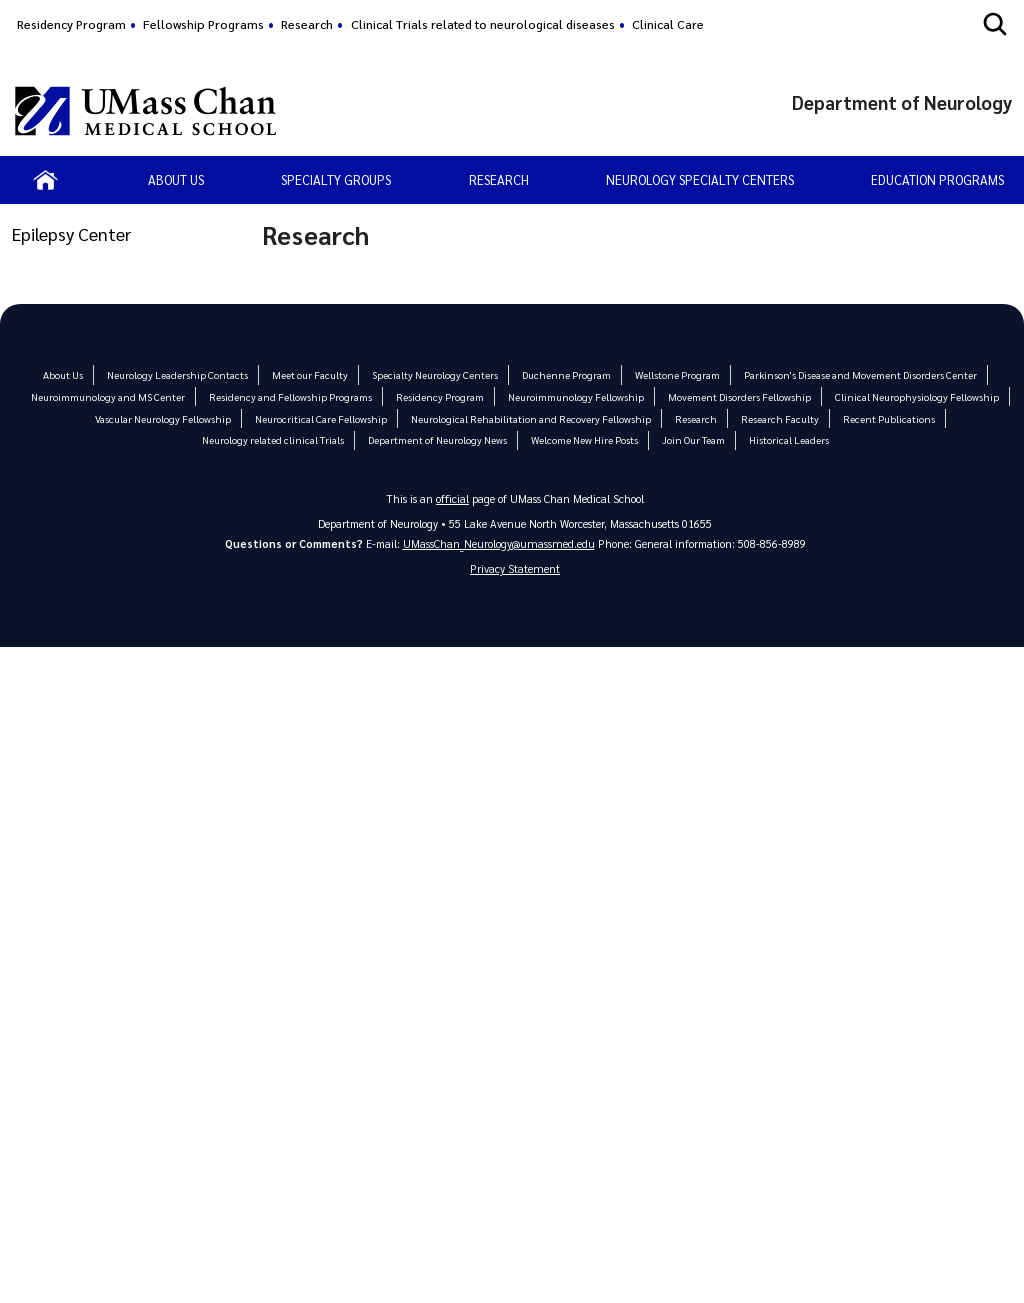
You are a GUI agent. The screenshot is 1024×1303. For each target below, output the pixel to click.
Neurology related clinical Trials (275, 439)
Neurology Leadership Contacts (186, 374)
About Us (74, 374)
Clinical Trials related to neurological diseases (483, 24)
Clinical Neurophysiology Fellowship (908, 396)
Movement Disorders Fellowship (735, 396)
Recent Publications (880, 418)
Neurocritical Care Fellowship (327, 418)
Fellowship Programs (203, 24)
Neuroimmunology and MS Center (115, 396)
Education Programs (937, 179)
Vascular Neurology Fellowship (172, 418)
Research (307, 24)
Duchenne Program (566, 374)
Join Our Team (691, 439)
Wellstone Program (675, 374)
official (453, 498)
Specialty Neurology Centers (438, 374)
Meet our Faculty (316, 374)
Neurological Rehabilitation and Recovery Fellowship (532, 418)
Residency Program (71, 24)
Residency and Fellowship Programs (293, 396)
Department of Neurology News (437, 439)
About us (176, 179)
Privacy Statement (515, 569)
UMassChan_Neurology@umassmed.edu (499, 543)
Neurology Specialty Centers (700, 179)
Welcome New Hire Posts (583, 439)
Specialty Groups (336, 179)
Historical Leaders (785, 439)
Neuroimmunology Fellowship (574, 396)
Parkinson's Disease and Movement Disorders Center (853, 374)
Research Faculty (774, 418)
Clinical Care (668, 24)
